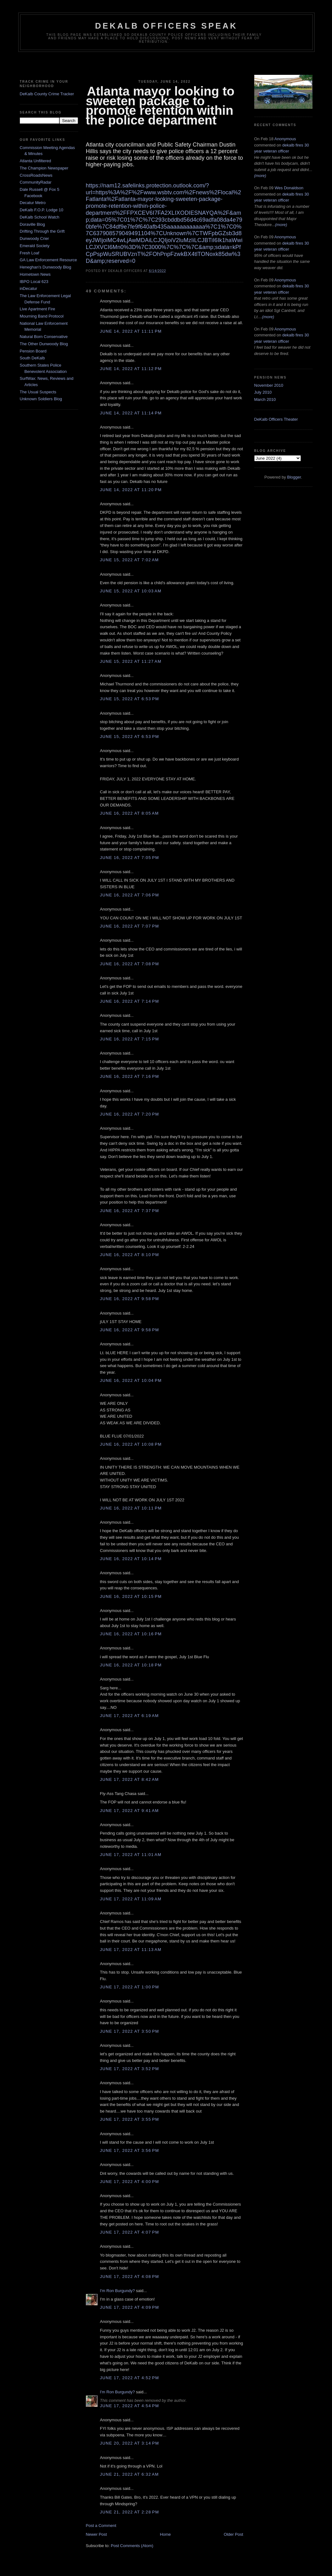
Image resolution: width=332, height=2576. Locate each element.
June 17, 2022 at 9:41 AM (129, 1810)
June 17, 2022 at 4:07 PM (129, 2232)
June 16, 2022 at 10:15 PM (131, 1596)
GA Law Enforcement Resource (48, 260)
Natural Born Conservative (44, 336)
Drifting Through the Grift (42, 231)
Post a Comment (101, 2525)
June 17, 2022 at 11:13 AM (131, 1949)
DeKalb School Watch (39, 217)
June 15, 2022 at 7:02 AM (129, 559)
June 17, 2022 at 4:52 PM (129, 2377)
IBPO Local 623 (34, 281)
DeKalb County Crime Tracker (47, 93)
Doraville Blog (32, 224)
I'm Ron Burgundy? (117, 2290)
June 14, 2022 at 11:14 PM (131, 413)
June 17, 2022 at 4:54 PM (129, 2405)
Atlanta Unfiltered (35, 160)
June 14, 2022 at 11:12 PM (131, 368)
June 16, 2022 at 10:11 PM (131, 1508)
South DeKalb (32, 358)
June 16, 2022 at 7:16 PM (129, 1076)
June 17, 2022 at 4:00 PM (129, 2181)
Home (165, 2534)
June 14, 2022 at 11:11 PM (131, 331)
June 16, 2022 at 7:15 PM (129, 1039)
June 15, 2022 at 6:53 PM (129, 698)
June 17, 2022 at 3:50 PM (129, 2031)
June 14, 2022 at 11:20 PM (131, 489)
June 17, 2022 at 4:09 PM (129, 2307)
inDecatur (28, 288)
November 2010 (269, 385)
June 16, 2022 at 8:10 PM (129, 1254)
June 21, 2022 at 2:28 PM (129, 2512)
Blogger (294, 477)
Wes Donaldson (289, 188)
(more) (260, 175)
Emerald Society (35, 245)
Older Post (233, 2534)
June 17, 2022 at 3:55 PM (129, 2119)
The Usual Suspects (38, 392)
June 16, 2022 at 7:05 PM (129, 857)
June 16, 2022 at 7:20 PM (129, 1114)
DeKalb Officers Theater (276, 419)
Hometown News (35, 274)
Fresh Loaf (29, 253)
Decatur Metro (33, 202)
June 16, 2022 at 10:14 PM (131, 1558)
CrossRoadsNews (36, 175)
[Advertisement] (166, 64)
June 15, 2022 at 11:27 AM (131, 661)
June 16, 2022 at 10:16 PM (131, 1633)
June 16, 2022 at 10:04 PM (131, 1380)
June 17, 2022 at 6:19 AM (129, 1715)
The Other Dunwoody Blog (44, 343)
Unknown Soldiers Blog (41, 398)
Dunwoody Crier (34, 238)
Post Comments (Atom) (132, 2545)
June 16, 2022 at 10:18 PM (131, 1665)
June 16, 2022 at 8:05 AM (129, 813)
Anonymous (285, 138)
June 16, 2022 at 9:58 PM (129, 1298)
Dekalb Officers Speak (166, 25)
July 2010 (263, 392)
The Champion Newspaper (44, 168)
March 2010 (265, 399)
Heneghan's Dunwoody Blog (45, 267)
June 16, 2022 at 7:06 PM (129, 895)
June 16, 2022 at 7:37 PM (129, 1210)
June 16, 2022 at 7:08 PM (129, 963)
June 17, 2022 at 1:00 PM (129, 1987)
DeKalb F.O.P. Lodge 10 (42, 210)
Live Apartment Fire (37, 309)
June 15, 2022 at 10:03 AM (131, 591)
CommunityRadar (36, 182)
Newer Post (96, 2534)
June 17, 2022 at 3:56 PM (129, 2150)
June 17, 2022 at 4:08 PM (129, 2276)
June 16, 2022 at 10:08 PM (131, 1444)
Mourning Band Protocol (42, 316)
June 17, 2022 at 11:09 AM (131, 1899)
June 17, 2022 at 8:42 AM (129, 1779)
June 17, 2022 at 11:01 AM (131, 1854)
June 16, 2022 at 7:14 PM (129, 1001)
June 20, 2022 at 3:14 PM (129, 2443)
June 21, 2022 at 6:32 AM (129, 2474)
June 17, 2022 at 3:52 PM (129, 2068)
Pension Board (33, 351)
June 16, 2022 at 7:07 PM (129, 926)
